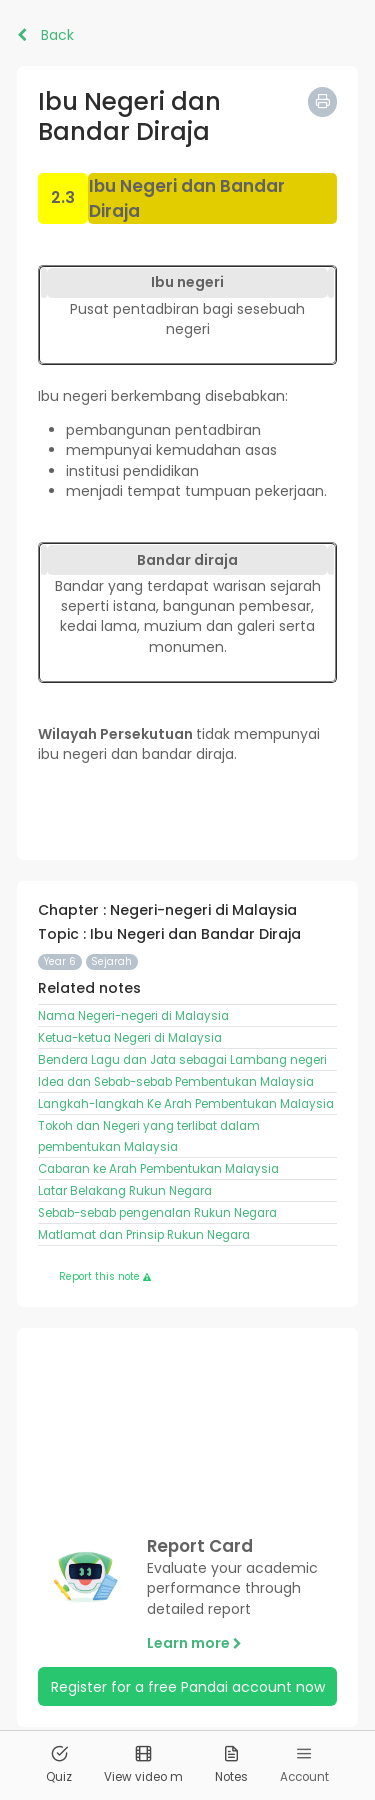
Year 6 (60, 961)
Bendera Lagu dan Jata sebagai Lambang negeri (182, 1060)
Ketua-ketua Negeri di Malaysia (130, 1038)
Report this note (105, 1276)
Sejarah (111, 961)
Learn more (194, 1643)
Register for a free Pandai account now (188, 1687)
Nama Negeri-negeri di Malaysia (133, 1016)
